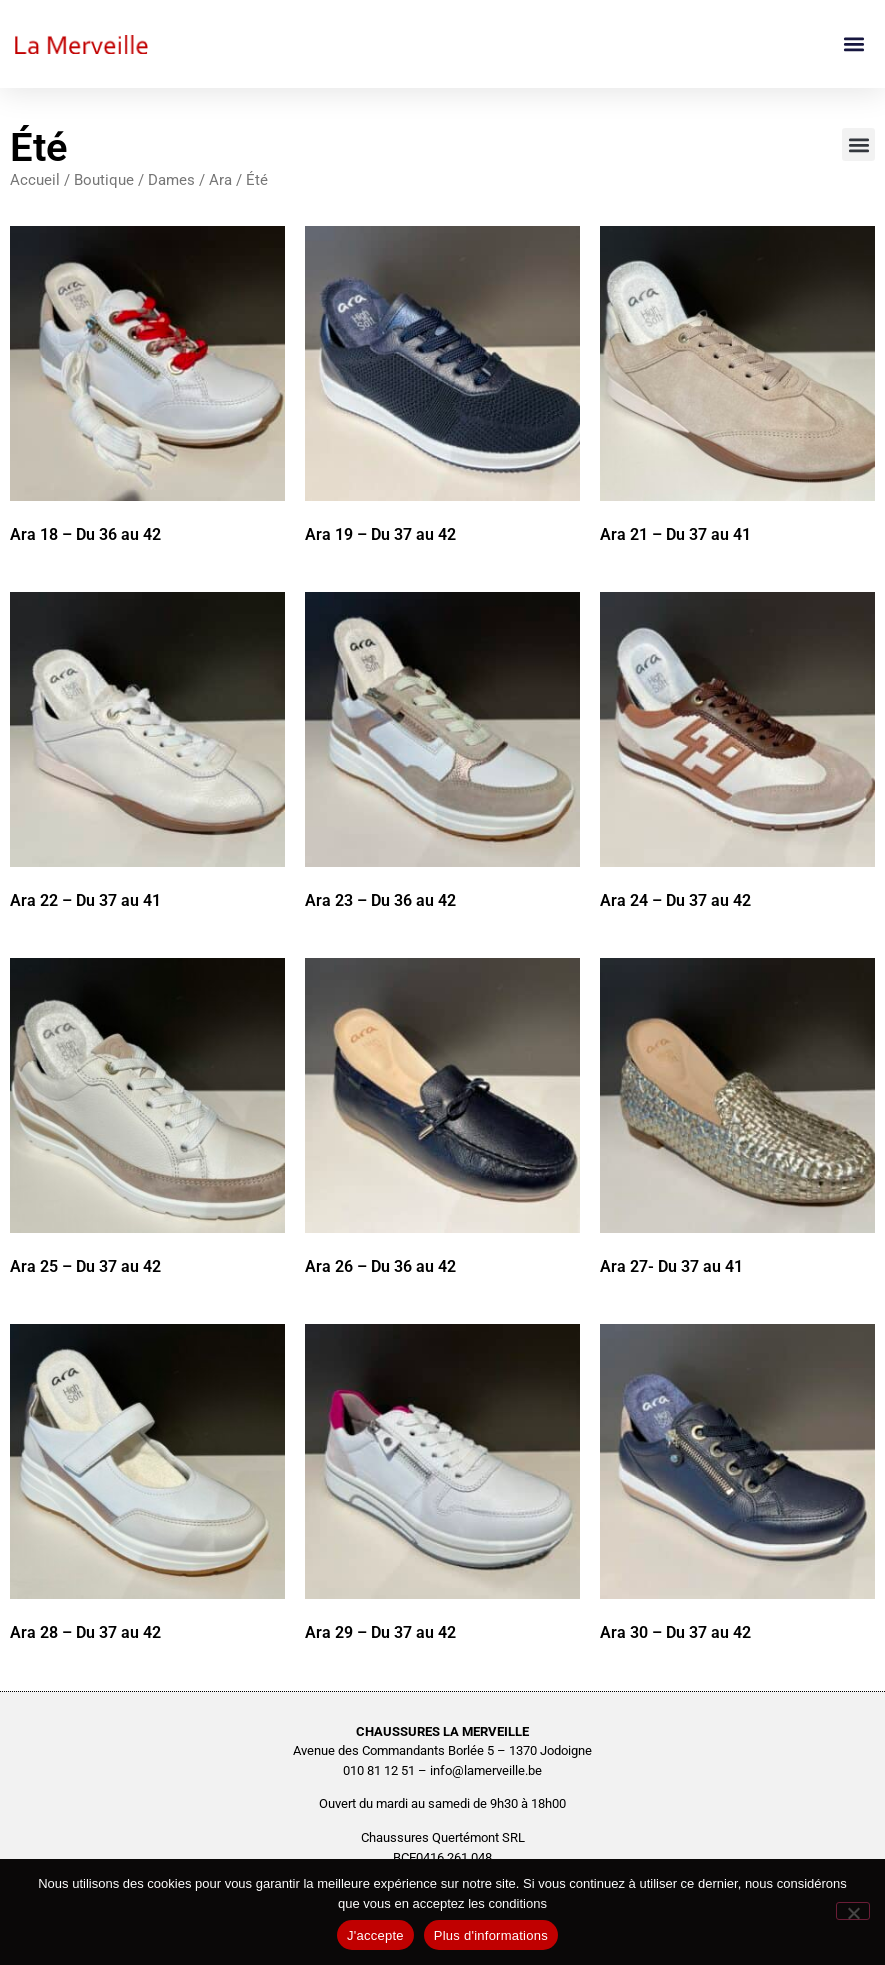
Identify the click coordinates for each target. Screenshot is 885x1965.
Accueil (35, 180)
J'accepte (375, 1935)
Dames (171, 180)
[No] (853, 1911)
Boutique (104, 180)
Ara (220, 180)
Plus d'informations (491, 1935)
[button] (853, 44)
